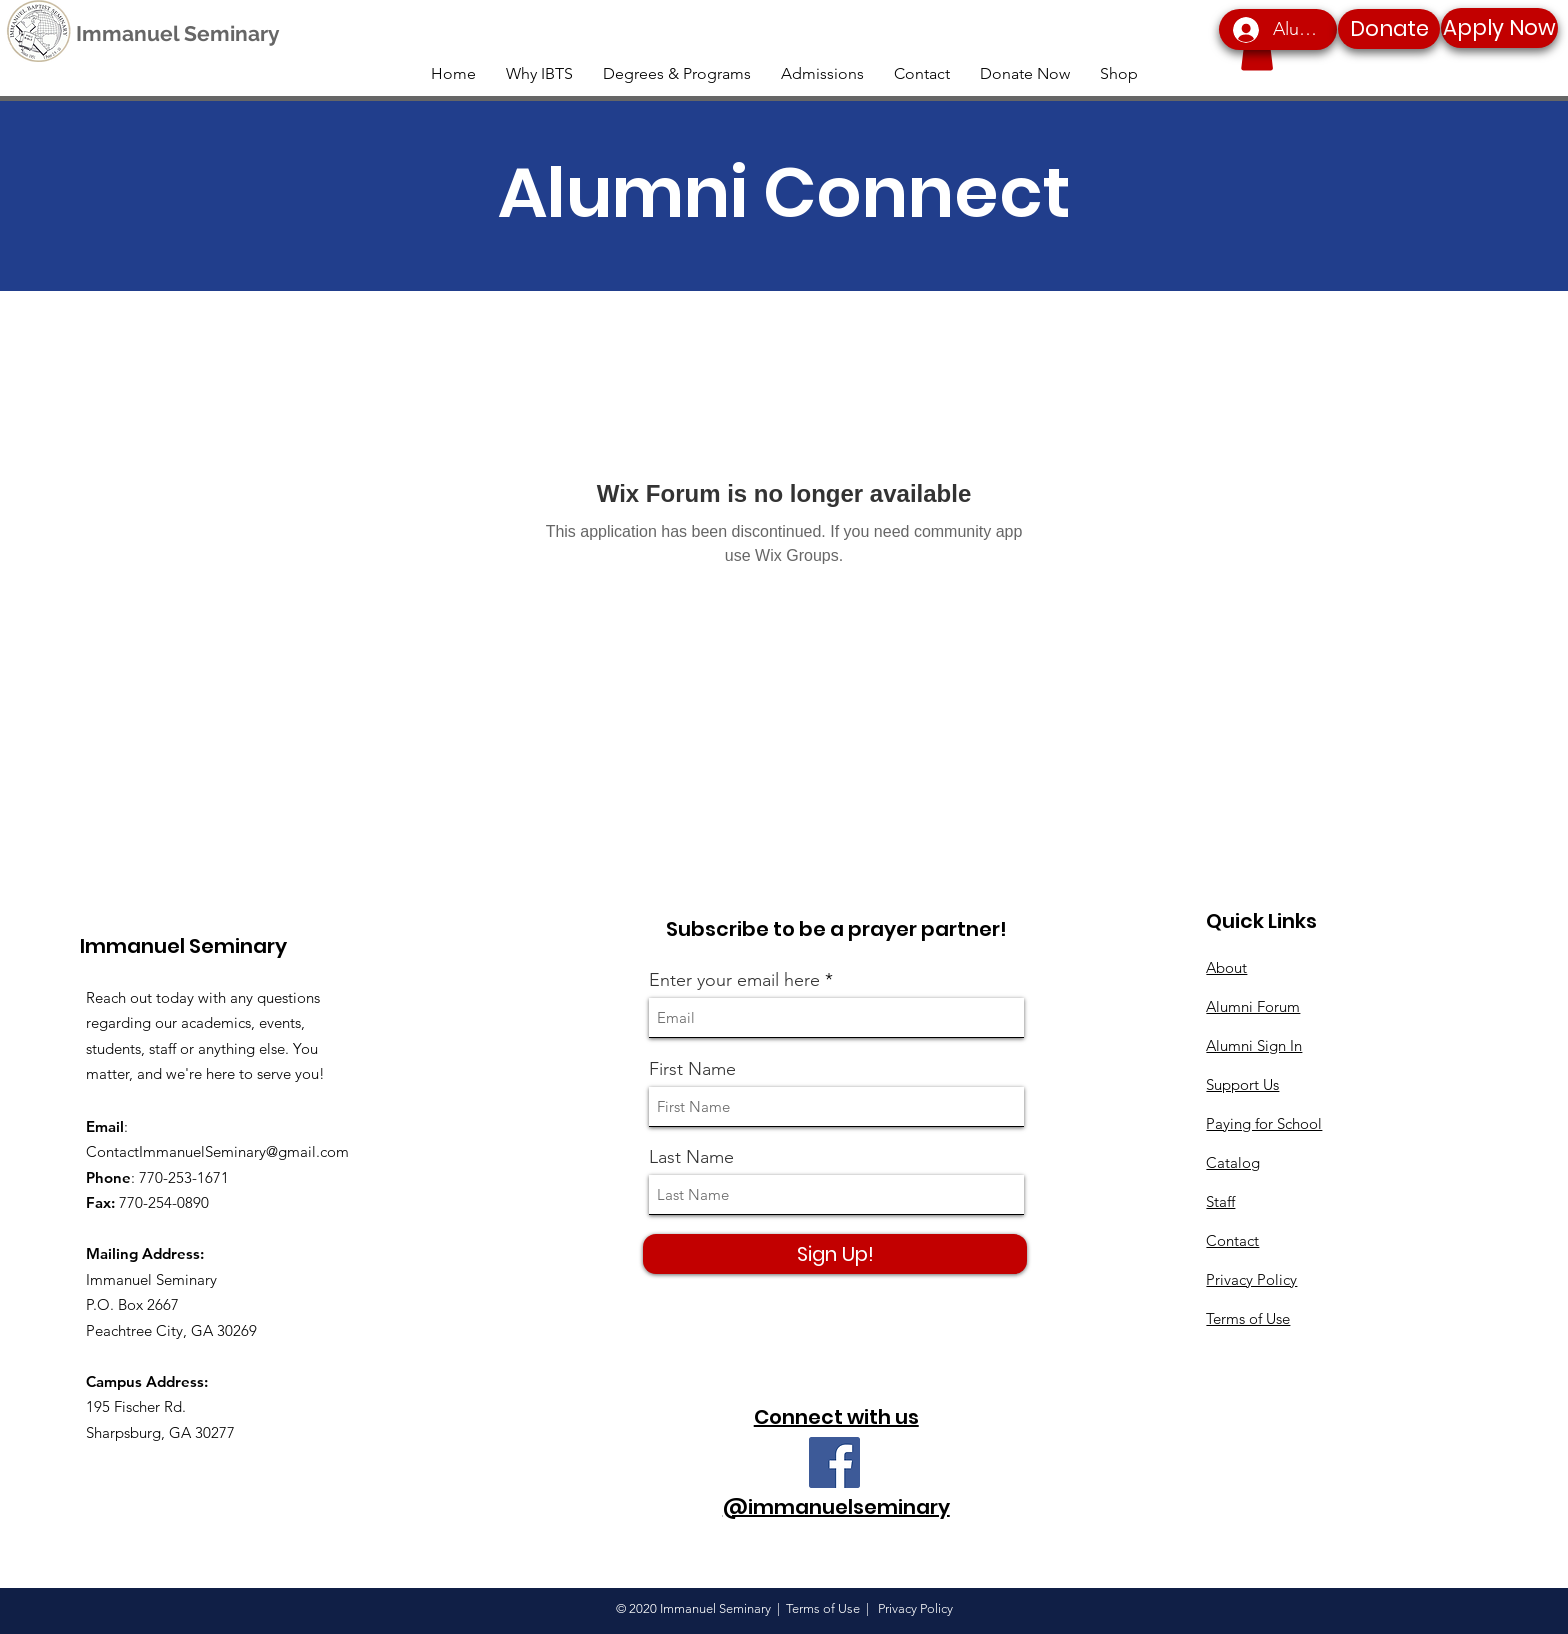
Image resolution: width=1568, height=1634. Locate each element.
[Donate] (1389, 29)
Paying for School (1264, 1123)
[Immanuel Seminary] (177, 34)
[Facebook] (834, 1462)
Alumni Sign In (1254, 1045)
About (1226, 967)
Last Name (691, 1157)
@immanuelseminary (836, 1507)
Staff (1220, 1201)
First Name (692, 1069)
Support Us (1242, 1084)
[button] (1257, 50)
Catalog (1233, 1162)
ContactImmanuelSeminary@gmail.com (217, 1151)
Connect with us (836, 1417)
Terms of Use (1248, 1318)
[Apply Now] (1499, 28)
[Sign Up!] (835, 1254)
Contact (1232, 1240)
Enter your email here (734, 980)
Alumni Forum (1253, 1006)
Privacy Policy (1251, 1279)
